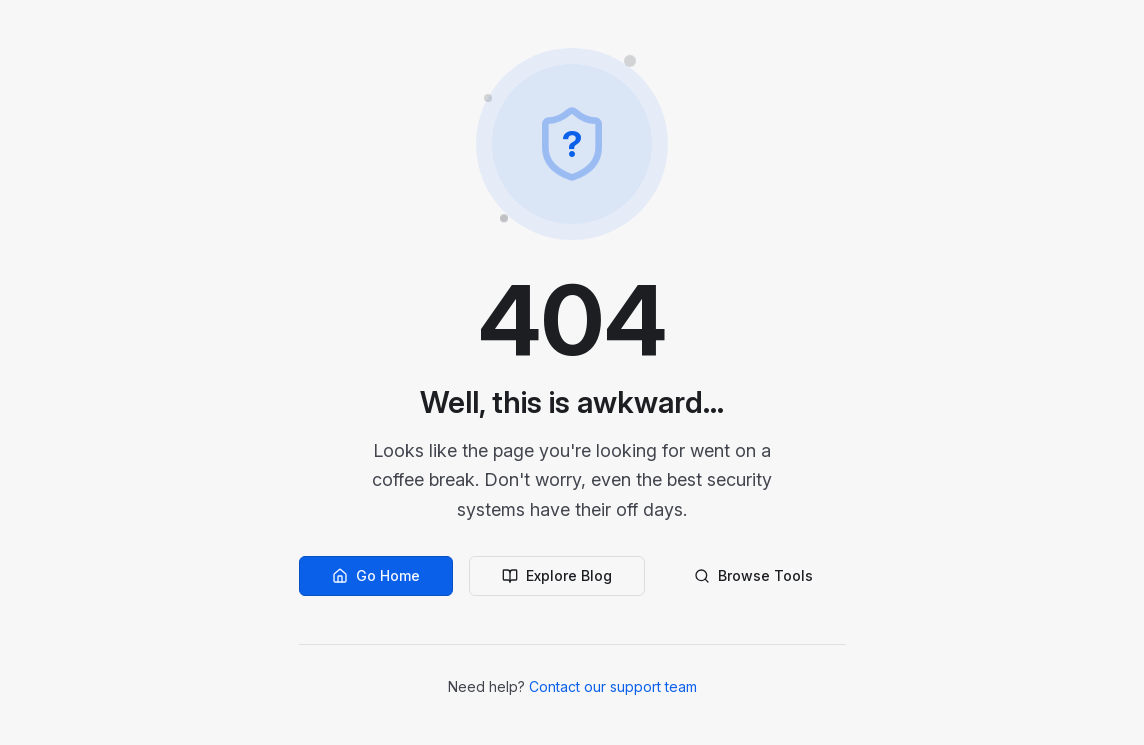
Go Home (376, 575)
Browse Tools (753, 575)
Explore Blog (557, 575)
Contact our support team (613, 686)
